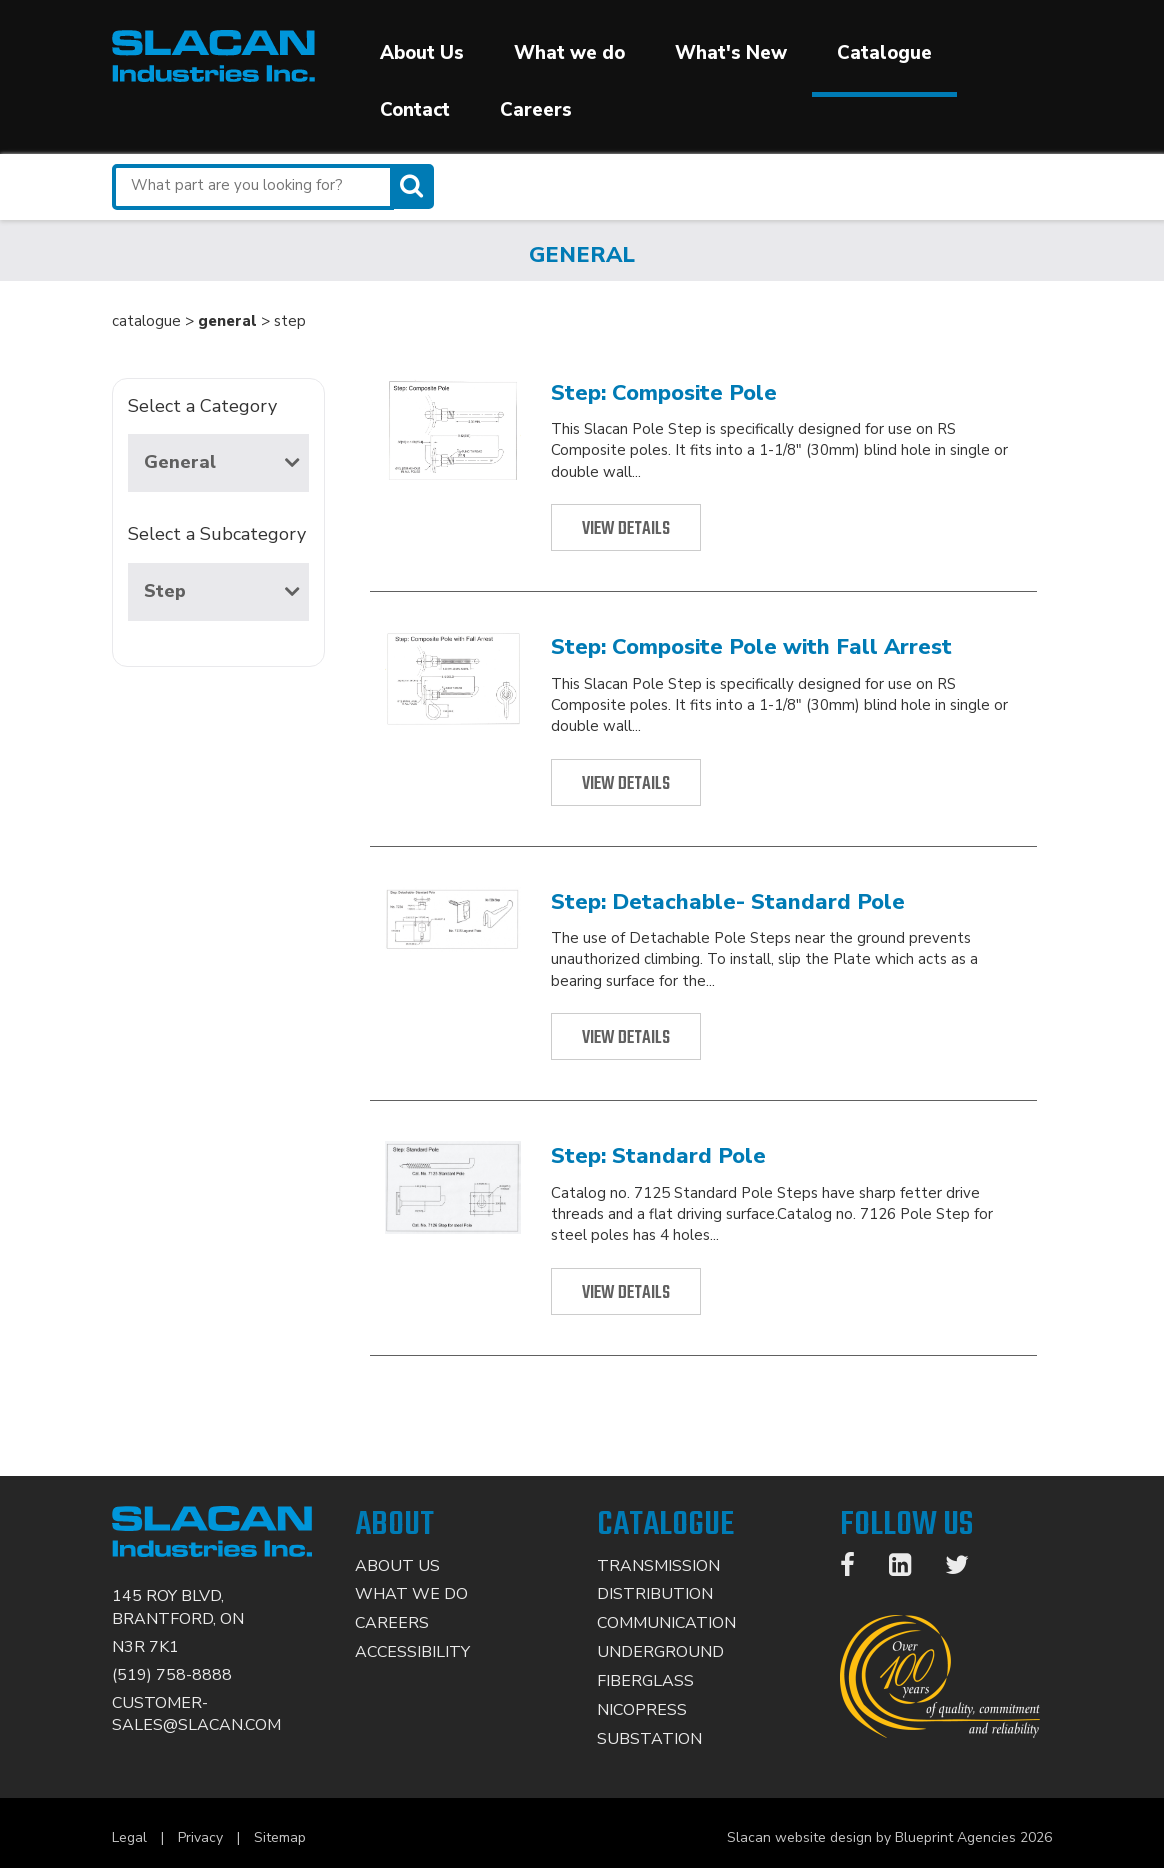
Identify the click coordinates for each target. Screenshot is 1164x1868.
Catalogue (884, 53)
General (221, 462)
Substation (649, 1739)
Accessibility (412, 1652)
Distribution (655, 1594)
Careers (536, 110)
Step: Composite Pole (664, 393)
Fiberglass (645, 1681)
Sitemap (280, 1837)
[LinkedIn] (910, 1569)
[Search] (414, 186)
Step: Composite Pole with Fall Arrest (751, 647)
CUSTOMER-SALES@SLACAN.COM (196, 1714)
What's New (731, 53)
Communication (666, 1623)
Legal (129, 1837)
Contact (415, 110)
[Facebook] (857, 1569)
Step (221, 591)
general (227, 321)
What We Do (411, 1594)
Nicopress (642, 1710)
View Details (626, 529)
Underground (660, 1652)
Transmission (658, 1566)
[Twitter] (967, 1569)
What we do (569, 53)
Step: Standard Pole (658, 1156)
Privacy (200, 1837)
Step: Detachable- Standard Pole (728, 902)
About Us (422, 53)
